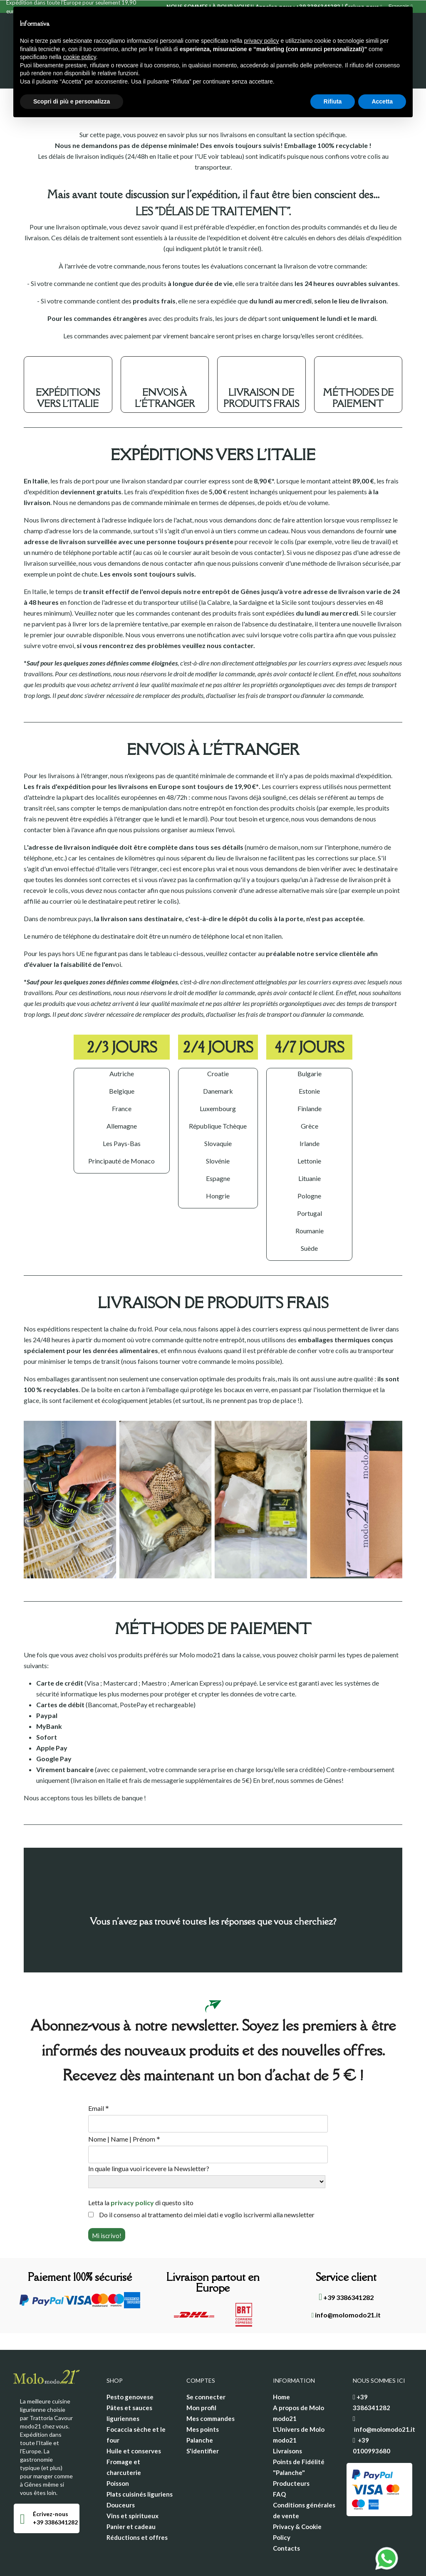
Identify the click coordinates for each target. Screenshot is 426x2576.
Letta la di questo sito (140, 2170)
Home (281, 2364)
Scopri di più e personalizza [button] (71, 101)
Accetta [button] (382, 101)
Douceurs (120, 2472)
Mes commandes (210, 2385)
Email (98, 2075)
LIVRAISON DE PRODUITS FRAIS (261, 365)
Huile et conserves (133, 2418)
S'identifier (202, 2418)
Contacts (286, 2515)
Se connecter (205, 2364)
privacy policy (132, 2170)
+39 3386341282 (346, 2264)
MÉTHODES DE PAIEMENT (358, 365)
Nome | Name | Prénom (124, 2106)
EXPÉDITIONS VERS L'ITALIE (68, 365)
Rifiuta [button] (333, 101)
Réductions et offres (137, 2504)
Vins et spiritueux (132, 2483)
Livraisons (287, 2418)
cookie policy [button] (79, 57)
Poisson (117, 2450)
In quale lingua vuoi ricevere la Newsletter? (148, 2136)
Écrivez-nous (50, 2481)
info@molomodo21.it (346, 2282)
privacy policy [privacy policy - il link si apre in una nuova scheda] (261, 40)
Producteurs (291, 2450)
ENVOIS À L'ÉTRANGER (165, 365)
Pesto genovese (130, 2364)
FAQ (279, 2461)
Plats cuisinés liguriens (139, 2461)
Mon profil (201, 2375)
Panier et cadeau (131, 2493)
